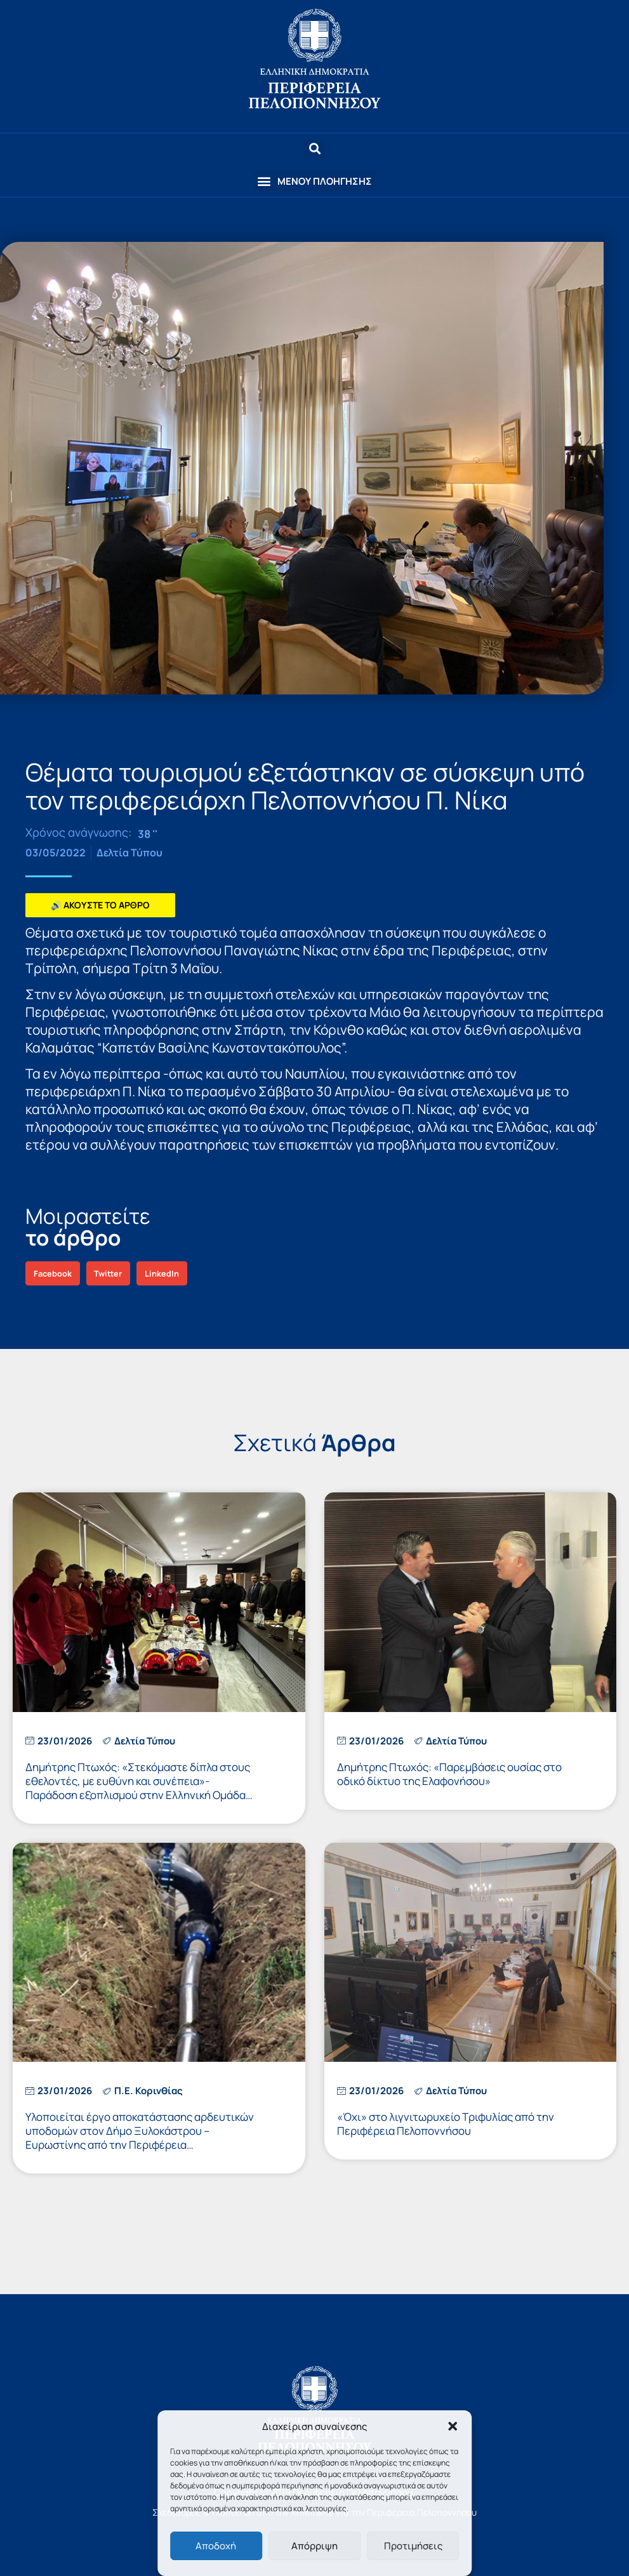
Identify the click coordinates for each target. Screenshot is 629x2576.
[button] (452, 2426)
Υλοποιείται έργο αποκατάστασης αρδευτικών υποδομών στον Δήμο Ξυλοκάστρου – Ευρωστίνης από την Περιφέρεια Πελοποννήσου (139, 2137)
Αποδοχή (215, 2546)
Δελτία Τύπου (129, 853)
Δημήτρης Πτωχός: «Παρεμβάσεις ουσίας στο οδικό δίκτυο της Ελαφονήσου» (449, 1774)
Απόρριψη (314, 2546)
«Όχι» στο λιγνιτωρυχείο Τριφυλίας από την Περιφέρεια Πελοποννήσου (445, 2123)
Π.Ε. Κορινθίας (148, 2090)
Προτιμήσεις (413, 2546)
